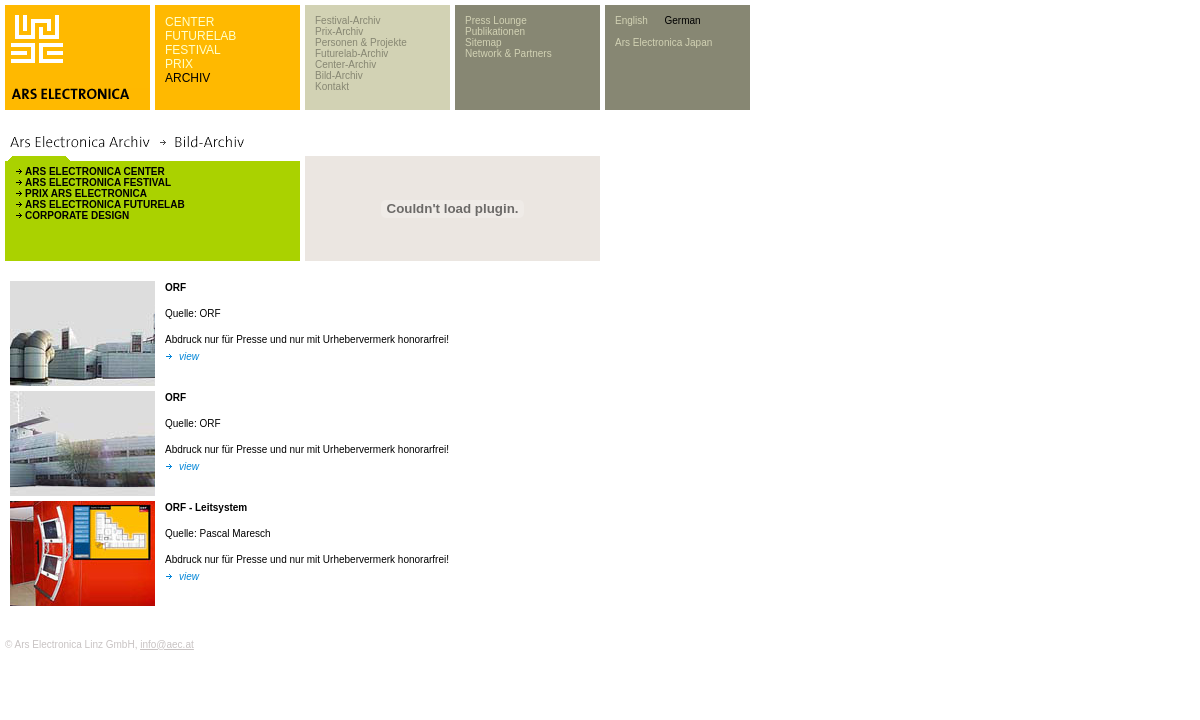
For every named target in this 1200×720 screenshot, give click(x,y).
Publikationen (495, 31)
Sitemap (483, 42)
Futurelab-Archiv (351, 53)
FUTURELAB (200, 36)
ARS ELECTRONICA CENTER (95, 171)
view (189, 356)
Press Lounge (496, 20)
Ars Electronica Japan (663, 42)
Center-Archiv (345, 64)
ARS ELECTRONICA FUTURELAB (105, 204)
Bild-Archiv (339, 75)
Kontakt (332, 86)
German (682, 20)
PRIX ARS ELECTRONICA (86, 193)
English (631, 20)
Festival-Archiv (348, 20)
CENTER (189, 22)
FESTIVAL (193, 50)
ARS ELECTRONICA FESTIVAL (98, 182)
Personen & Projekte (361, 42)
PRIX (179, 64)
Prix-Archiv (339, 31)
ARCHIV (187, 78)
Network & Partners (508, 53)
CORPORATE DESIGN (77, 215)
